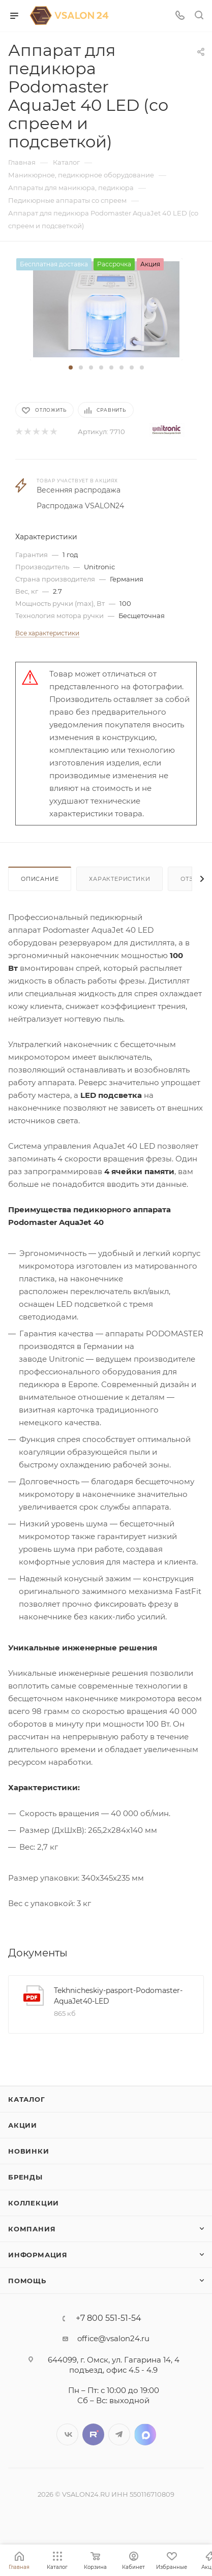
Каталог (26, 2099)
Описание (39, 878)
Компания (31, 2229)
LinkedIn (145, 2434)
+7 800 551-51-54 (108, 2318)
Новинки (28, 2151)
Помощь (27, 2281)
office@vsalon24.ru (113, 2338)
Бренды (25, 2177)
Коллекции (33, 2203)
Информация (38, 2255)
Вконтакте (67, 2434)
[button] (71, 367)
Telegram (119, 2434)
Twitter (93, 2434)
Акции (22, 2125)
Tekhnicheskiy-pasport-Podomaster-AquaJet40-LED (118, 1996)
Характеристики (119, 878)
